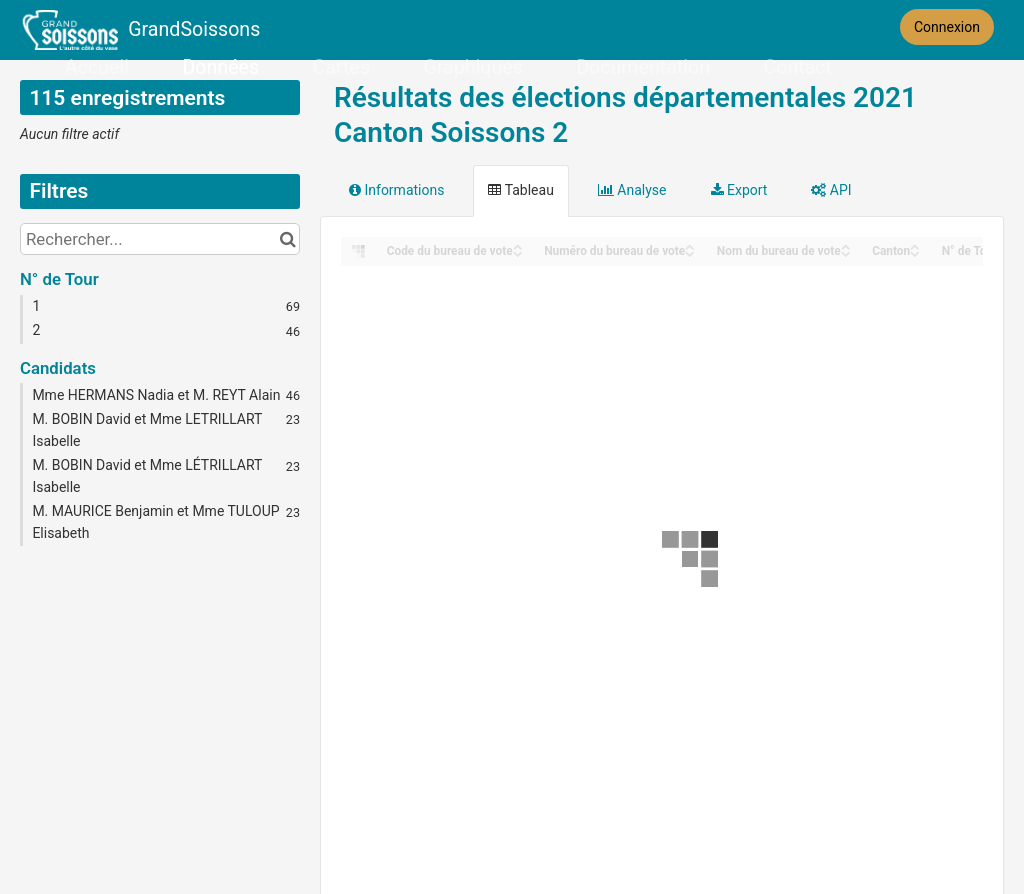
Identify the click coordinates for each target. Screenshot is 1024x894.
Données (221, 67)
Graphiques (473, 67)
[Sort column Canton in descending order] (915, 252)
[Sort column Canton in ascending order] (915, 245)
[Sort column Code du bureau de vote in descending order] (518, 252)
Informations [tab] (396, 190)
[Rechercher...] (160, 239)
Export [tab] (739, 190)
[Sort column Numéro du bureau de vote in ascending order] (690, 245)
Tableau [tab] (520, 190)
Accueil (97, 67)
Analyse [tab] (632, 190)
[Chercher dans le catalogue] (287, 239)
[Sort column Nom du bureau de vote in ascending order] (846, 245)
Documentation (643, 67)
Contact (797, 67)
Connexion (947, 27)
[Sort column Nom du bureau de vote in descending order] (846, 252)
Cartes (341, 67)
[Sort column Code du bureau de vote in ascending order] (518, 245)
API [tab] (831, 190)
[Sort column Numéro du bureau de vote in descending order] (690, 252)
